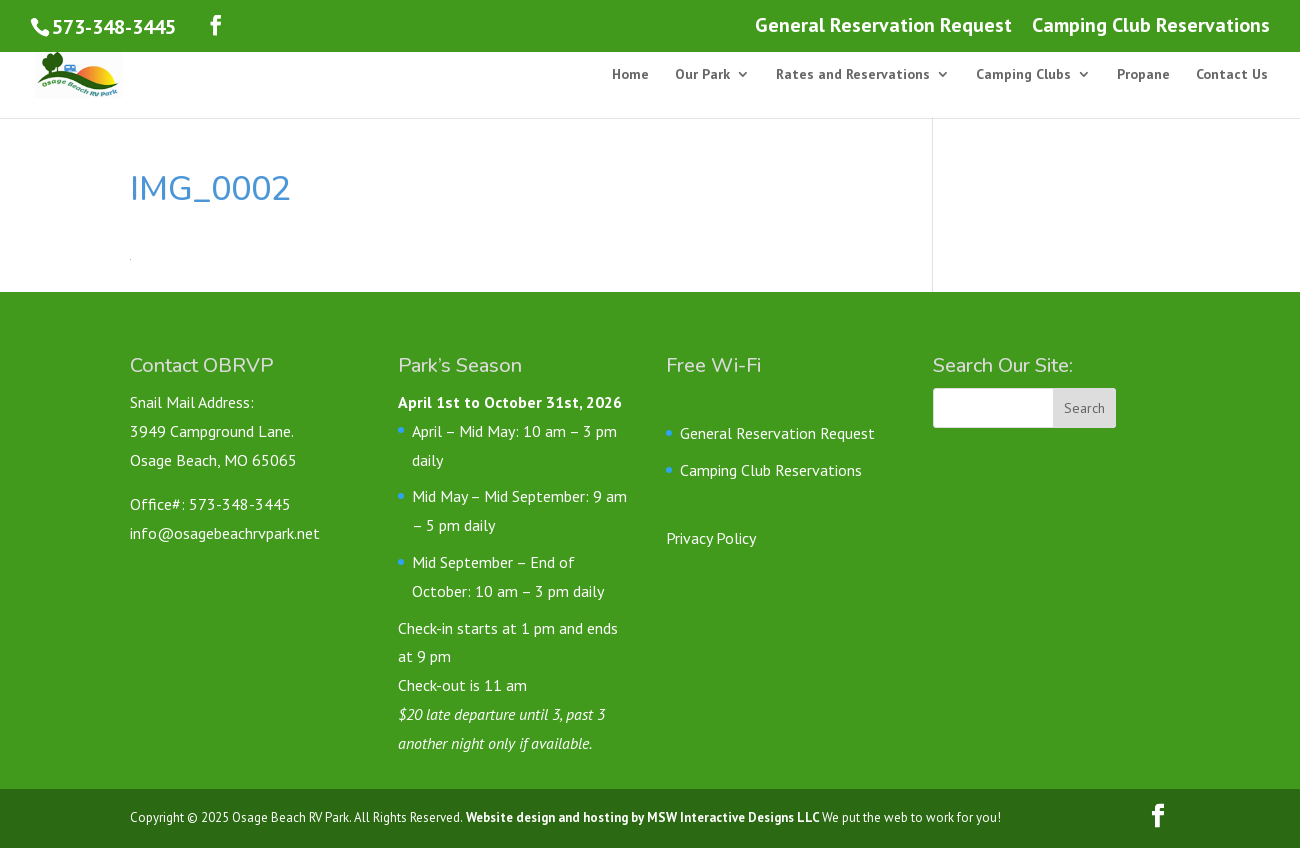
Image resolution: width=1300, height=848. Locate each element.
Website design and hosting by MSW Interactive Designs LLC (642, 817)
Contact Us (1232, 75)
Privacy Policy (711, 538)
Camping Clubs (1023, 75)
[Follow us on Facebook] (216, 25)
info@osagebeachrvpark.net (225, 533)
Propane (1143, 75)
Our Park (702, 75)
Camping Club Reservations (1151, 26)
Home (630, 75)
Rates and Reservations (853, 75)
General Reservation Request (883, 26)
